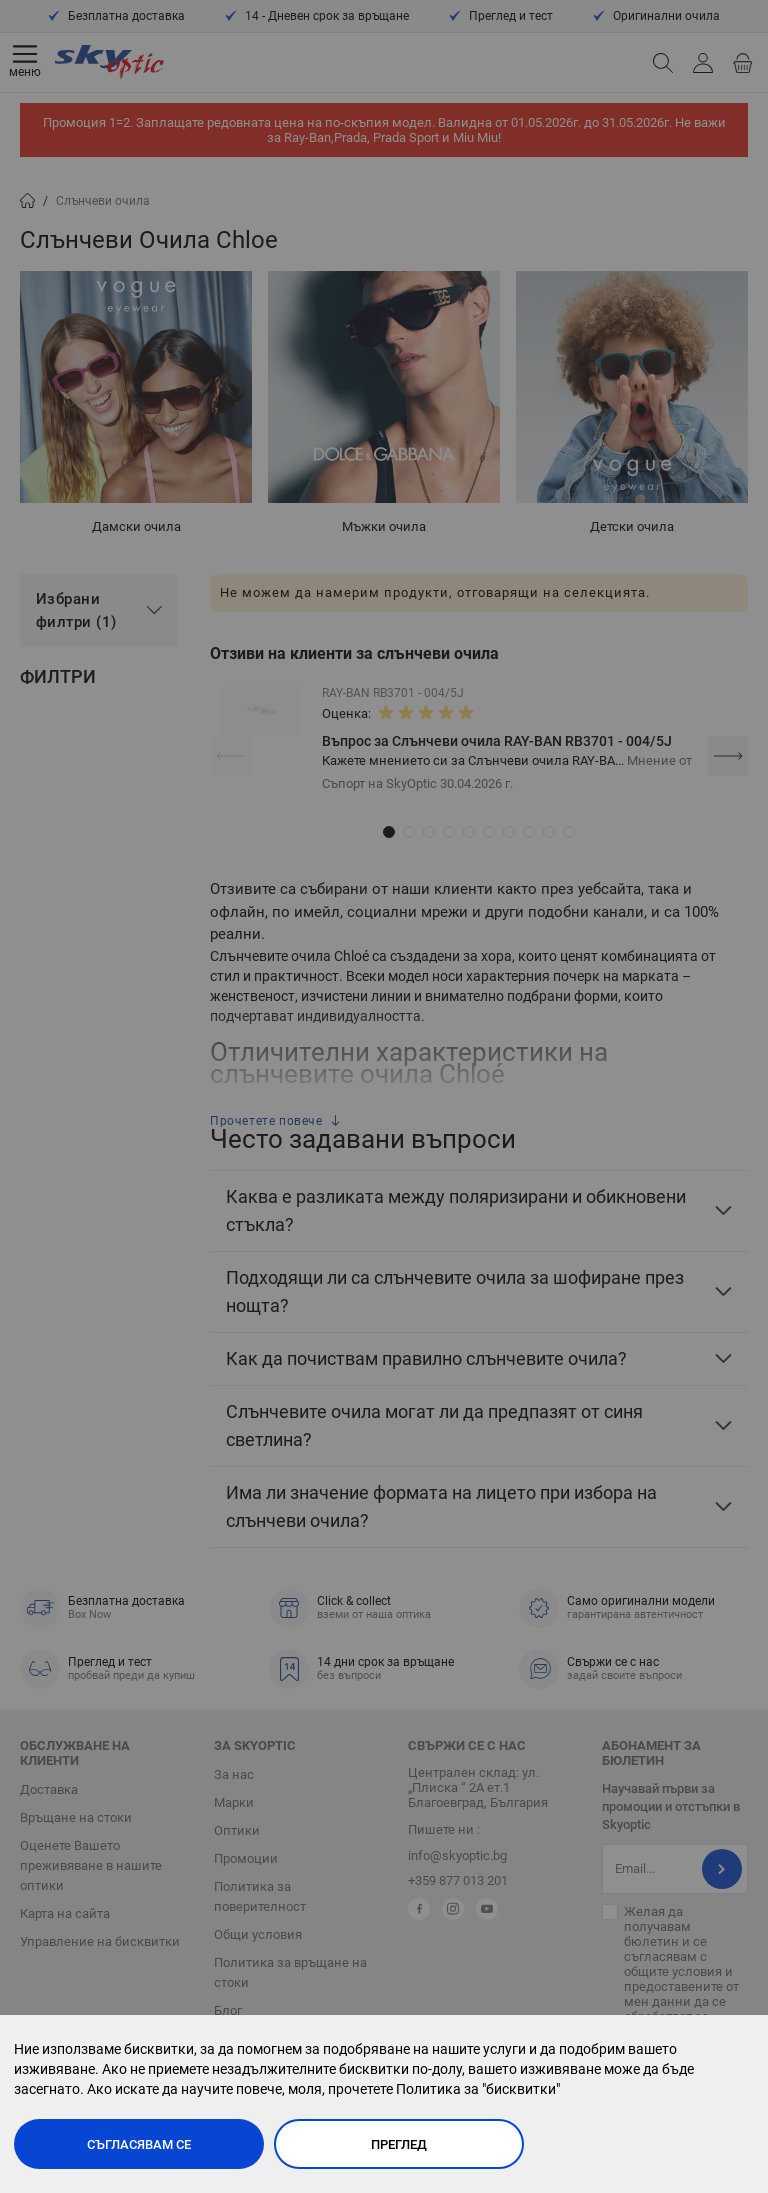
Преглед (399, 2144)
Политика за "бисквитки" (478, 2089)
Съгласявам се (139, 2144)
